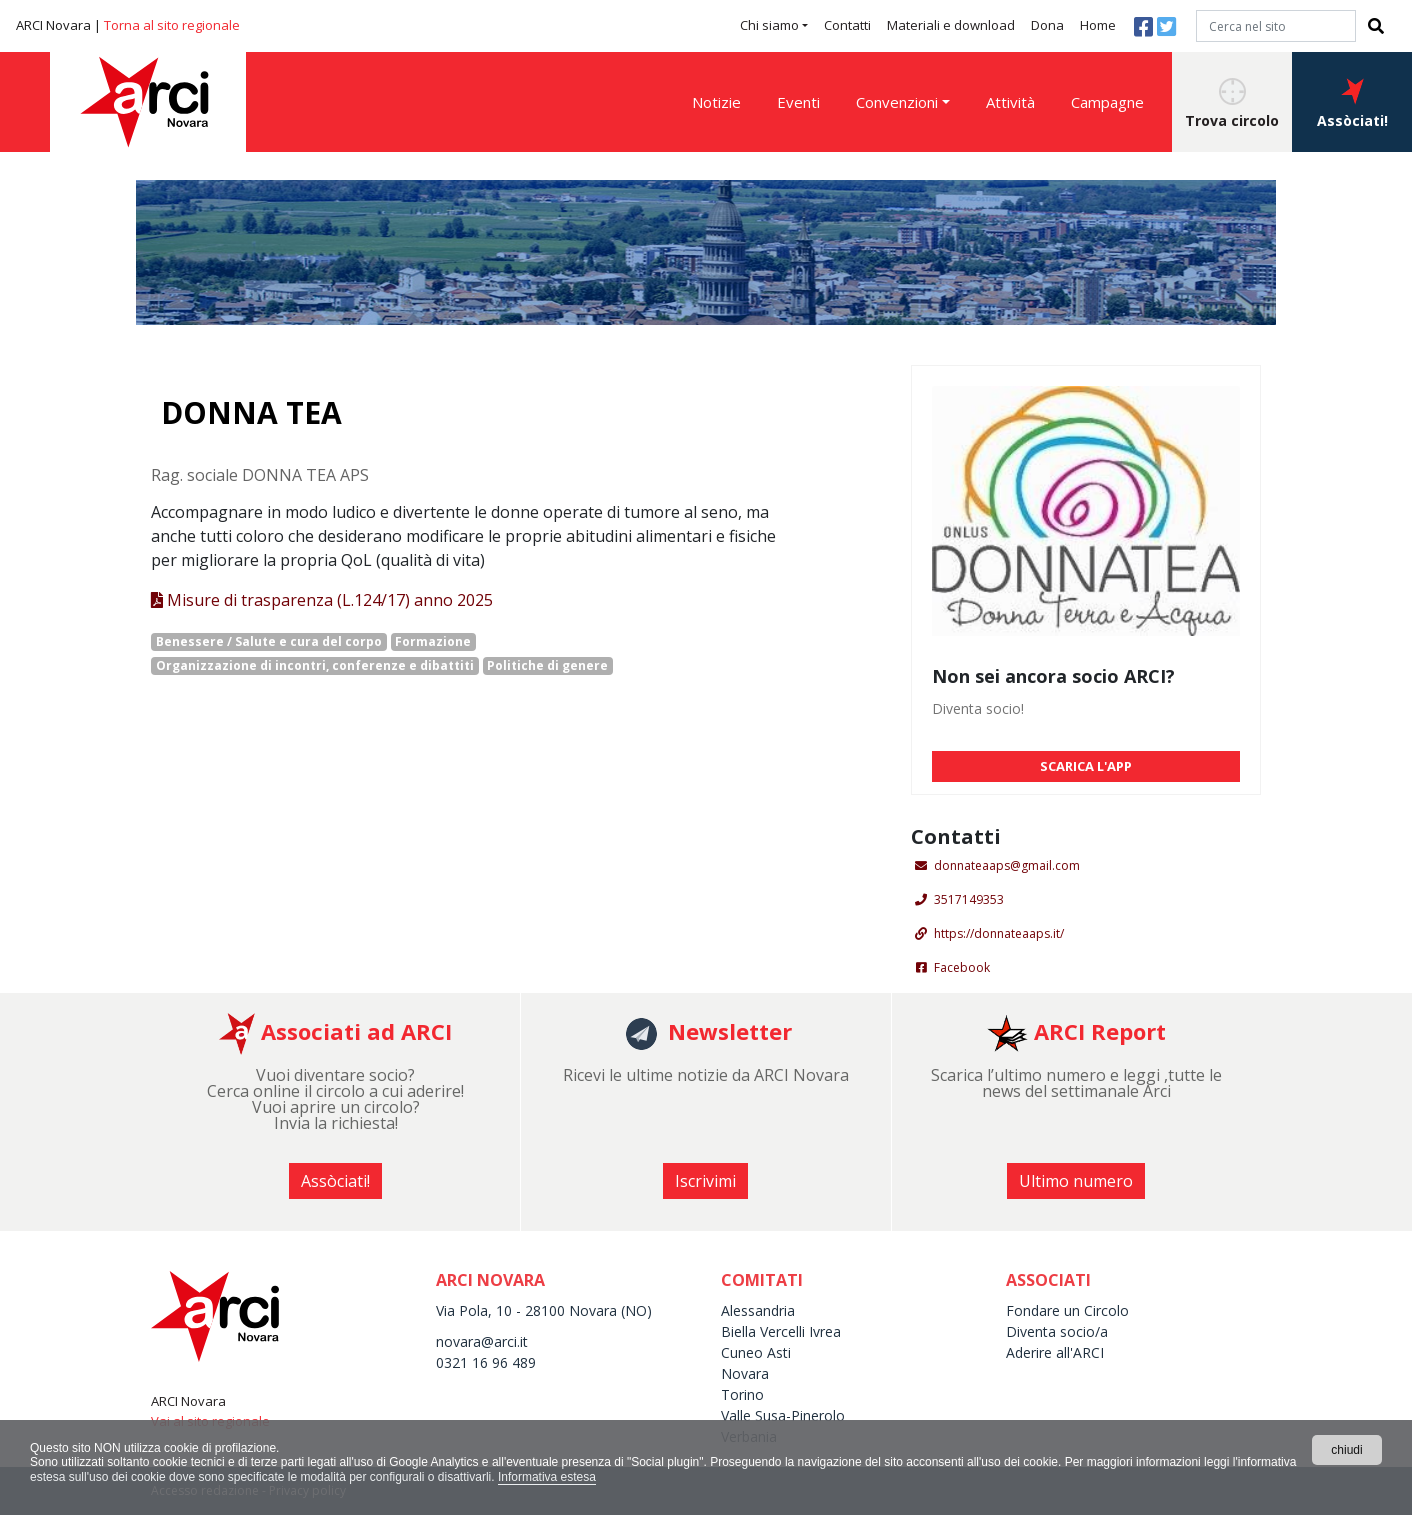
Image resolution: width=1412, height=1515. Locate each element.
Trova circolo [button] (1232, 104)
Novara (745, 1373)
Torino (742, 1394)
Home (1098, 25)
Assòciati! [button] (1352, 104)
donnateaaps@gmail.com (1007, 865)
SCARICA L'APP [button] (1086, 766)
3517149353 (969, 899)
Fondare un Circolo (1067, 1310)
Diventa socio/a (1057, 1331)
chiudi (1346, 1450)
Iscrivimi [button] (705, 1181)
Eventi (798, 102)
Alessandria (758, 1310)
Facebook (962, 967)
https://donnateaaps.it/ (999, 933)
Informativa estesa (547, 1477)
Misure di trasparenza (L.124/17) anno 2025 (322, 600)
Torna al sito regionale (172, 25)
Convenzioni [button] (897, 102)
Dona (1047, 25)
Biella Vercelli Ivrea (781, 1331)
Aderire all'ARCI (1055, 1352)
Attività (1010, 102)
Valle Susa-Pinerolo (783, 1415)
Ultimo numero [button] (1076, 1181)
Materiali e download (951, 25)
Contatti (847, 25)
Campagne (1107, 102)
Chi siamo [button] (769, 25)
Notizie (716, 102)
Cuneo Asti (756, 1352)
